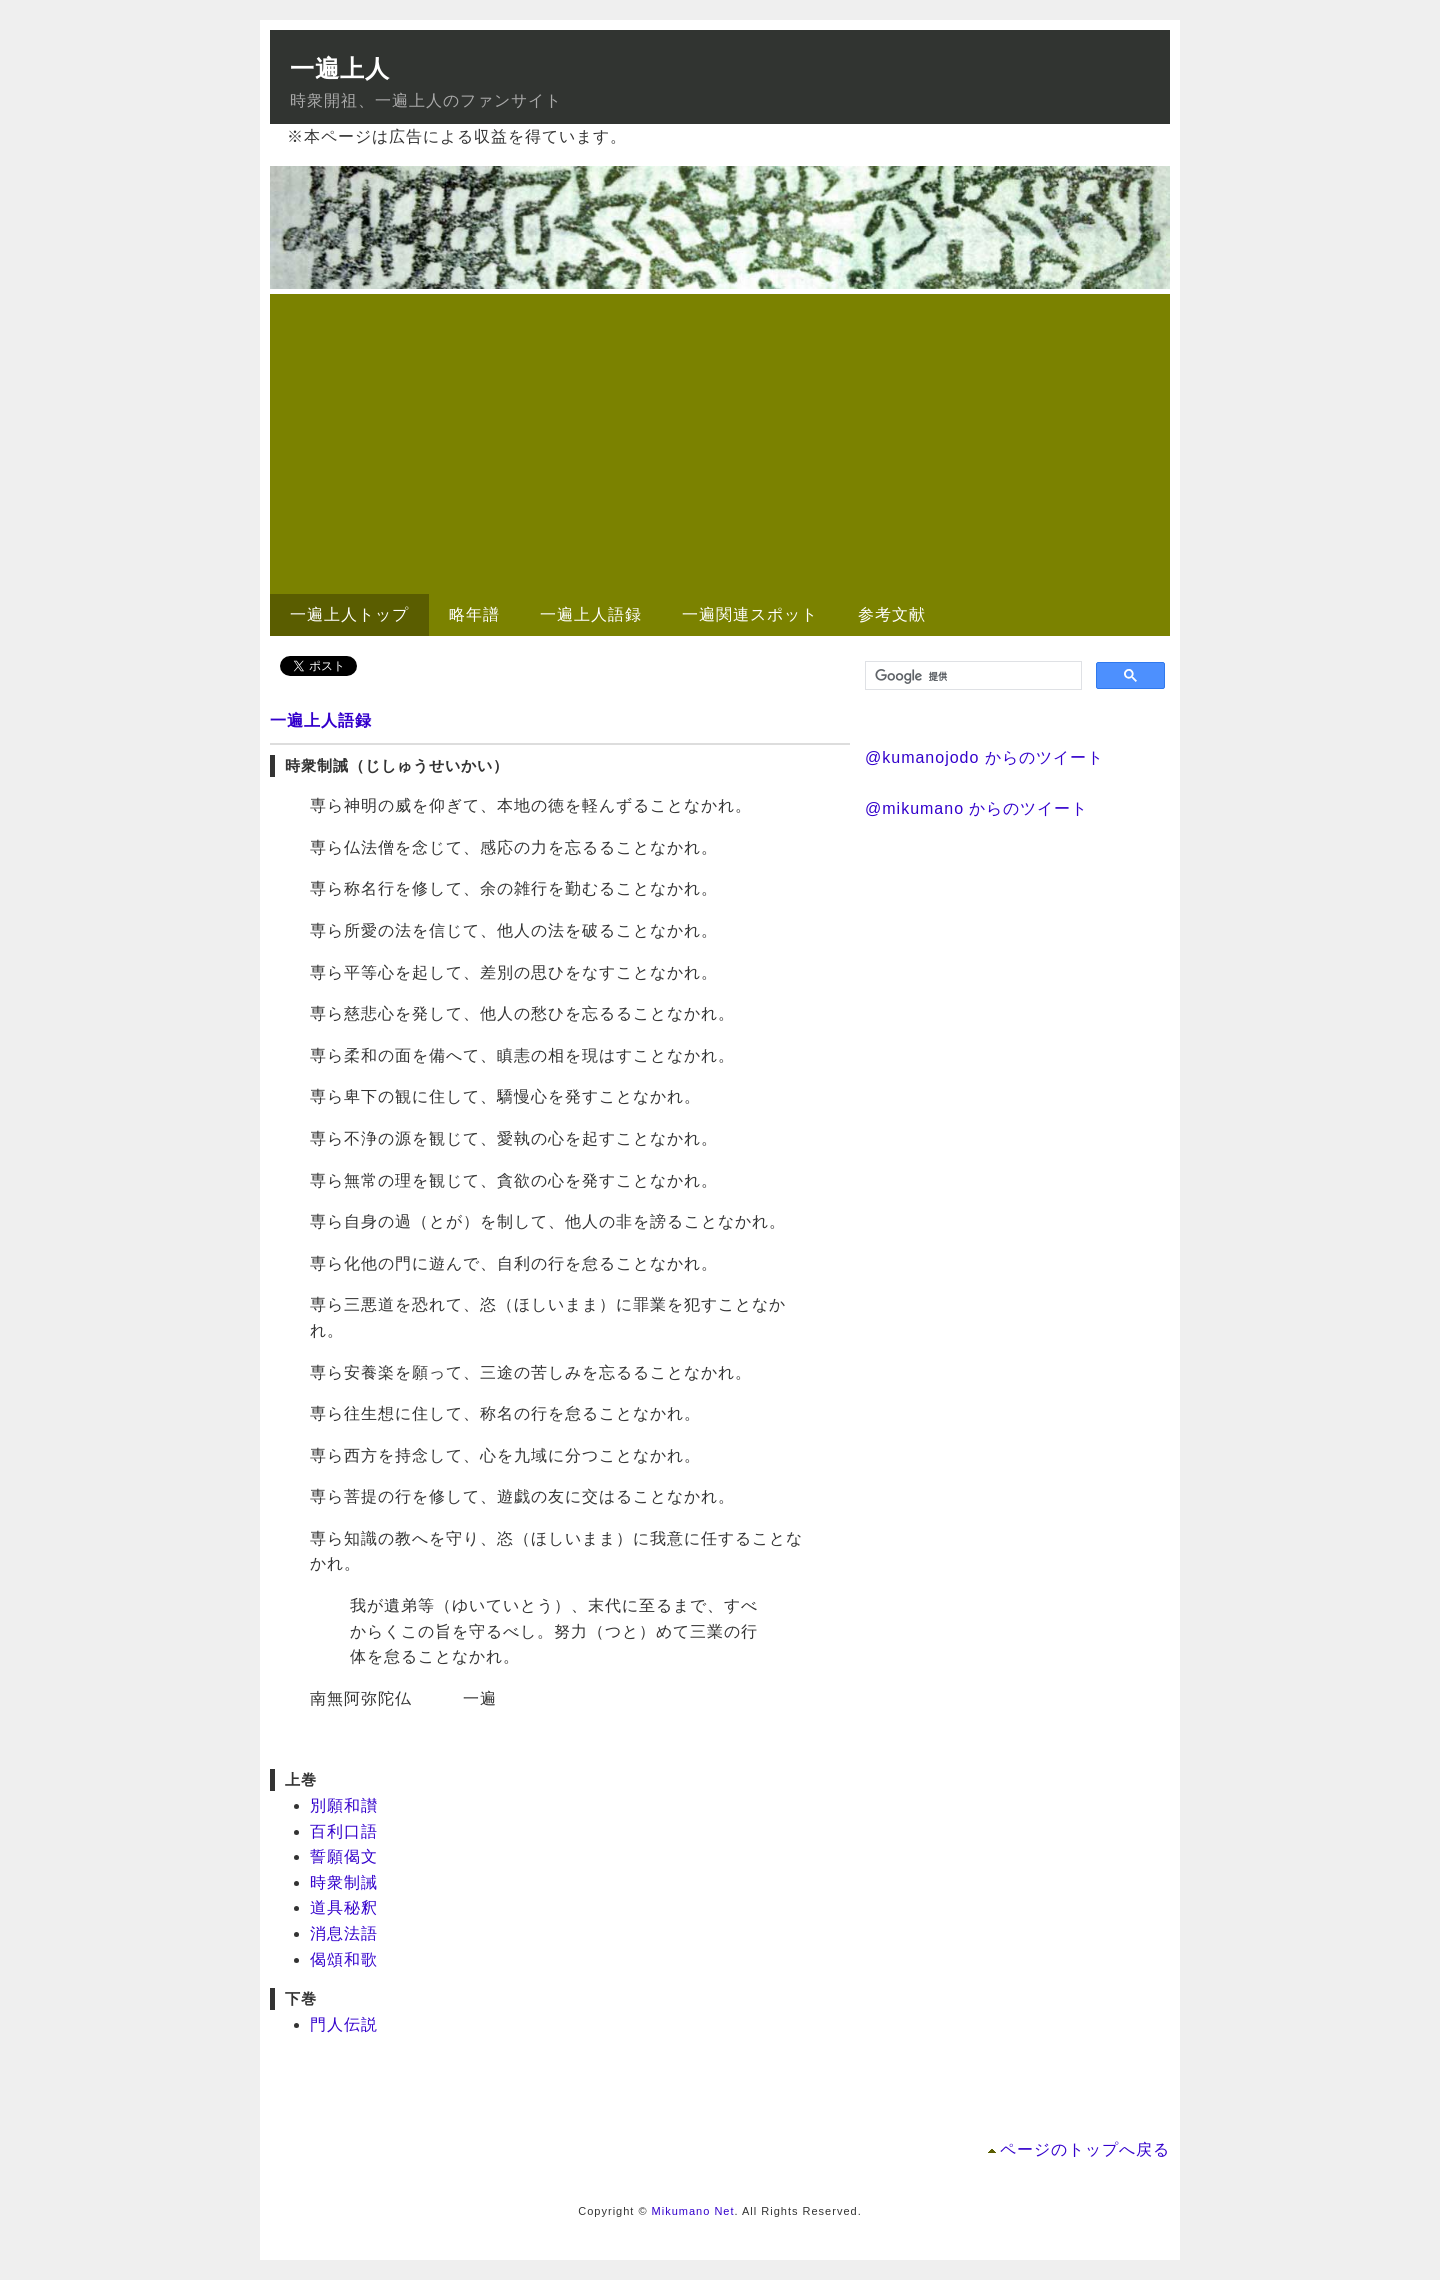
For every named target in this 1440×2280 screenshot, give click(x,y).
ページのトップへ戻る (1085, 2149)
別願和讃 (344, 1805)
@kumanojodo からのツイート (984, 757)
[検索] (971, 676)
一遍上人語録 (591, 614)
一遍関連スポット (750, 614)
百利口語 (344, 1831)
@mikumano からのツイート (977, 808)
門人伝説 (344, 2024)
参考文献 (892, 614)
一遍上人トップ (349, 614)
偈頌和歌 (344, 1959)
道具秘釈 (344, 1907)
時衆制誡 (344, 1882)
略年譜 (474, 614)
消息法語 (344, 1933)
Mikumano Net (693, 2211)
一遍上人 (340, 68)
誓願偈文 (344, 1856)
